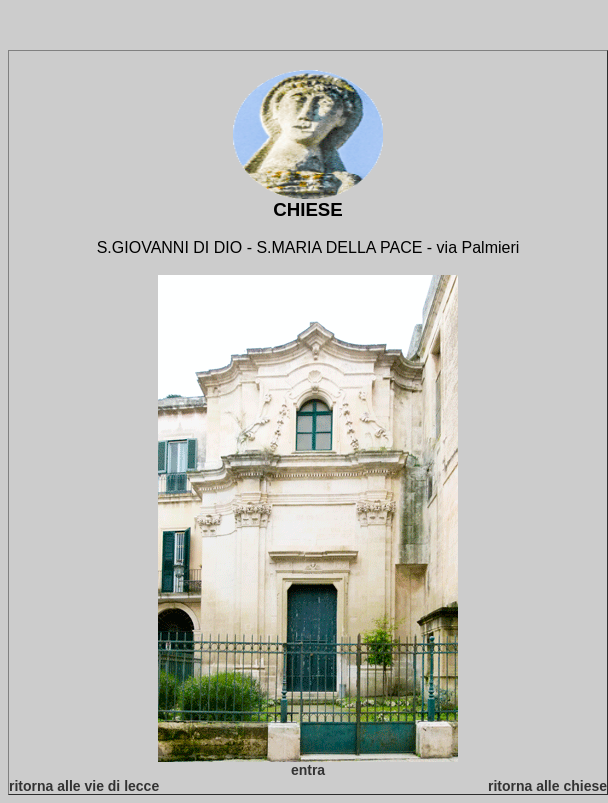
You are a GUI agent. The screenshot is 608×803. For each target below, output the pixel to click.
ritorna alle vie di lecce (84, 786)
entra (308, 770)
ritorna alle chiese (547, 786)
